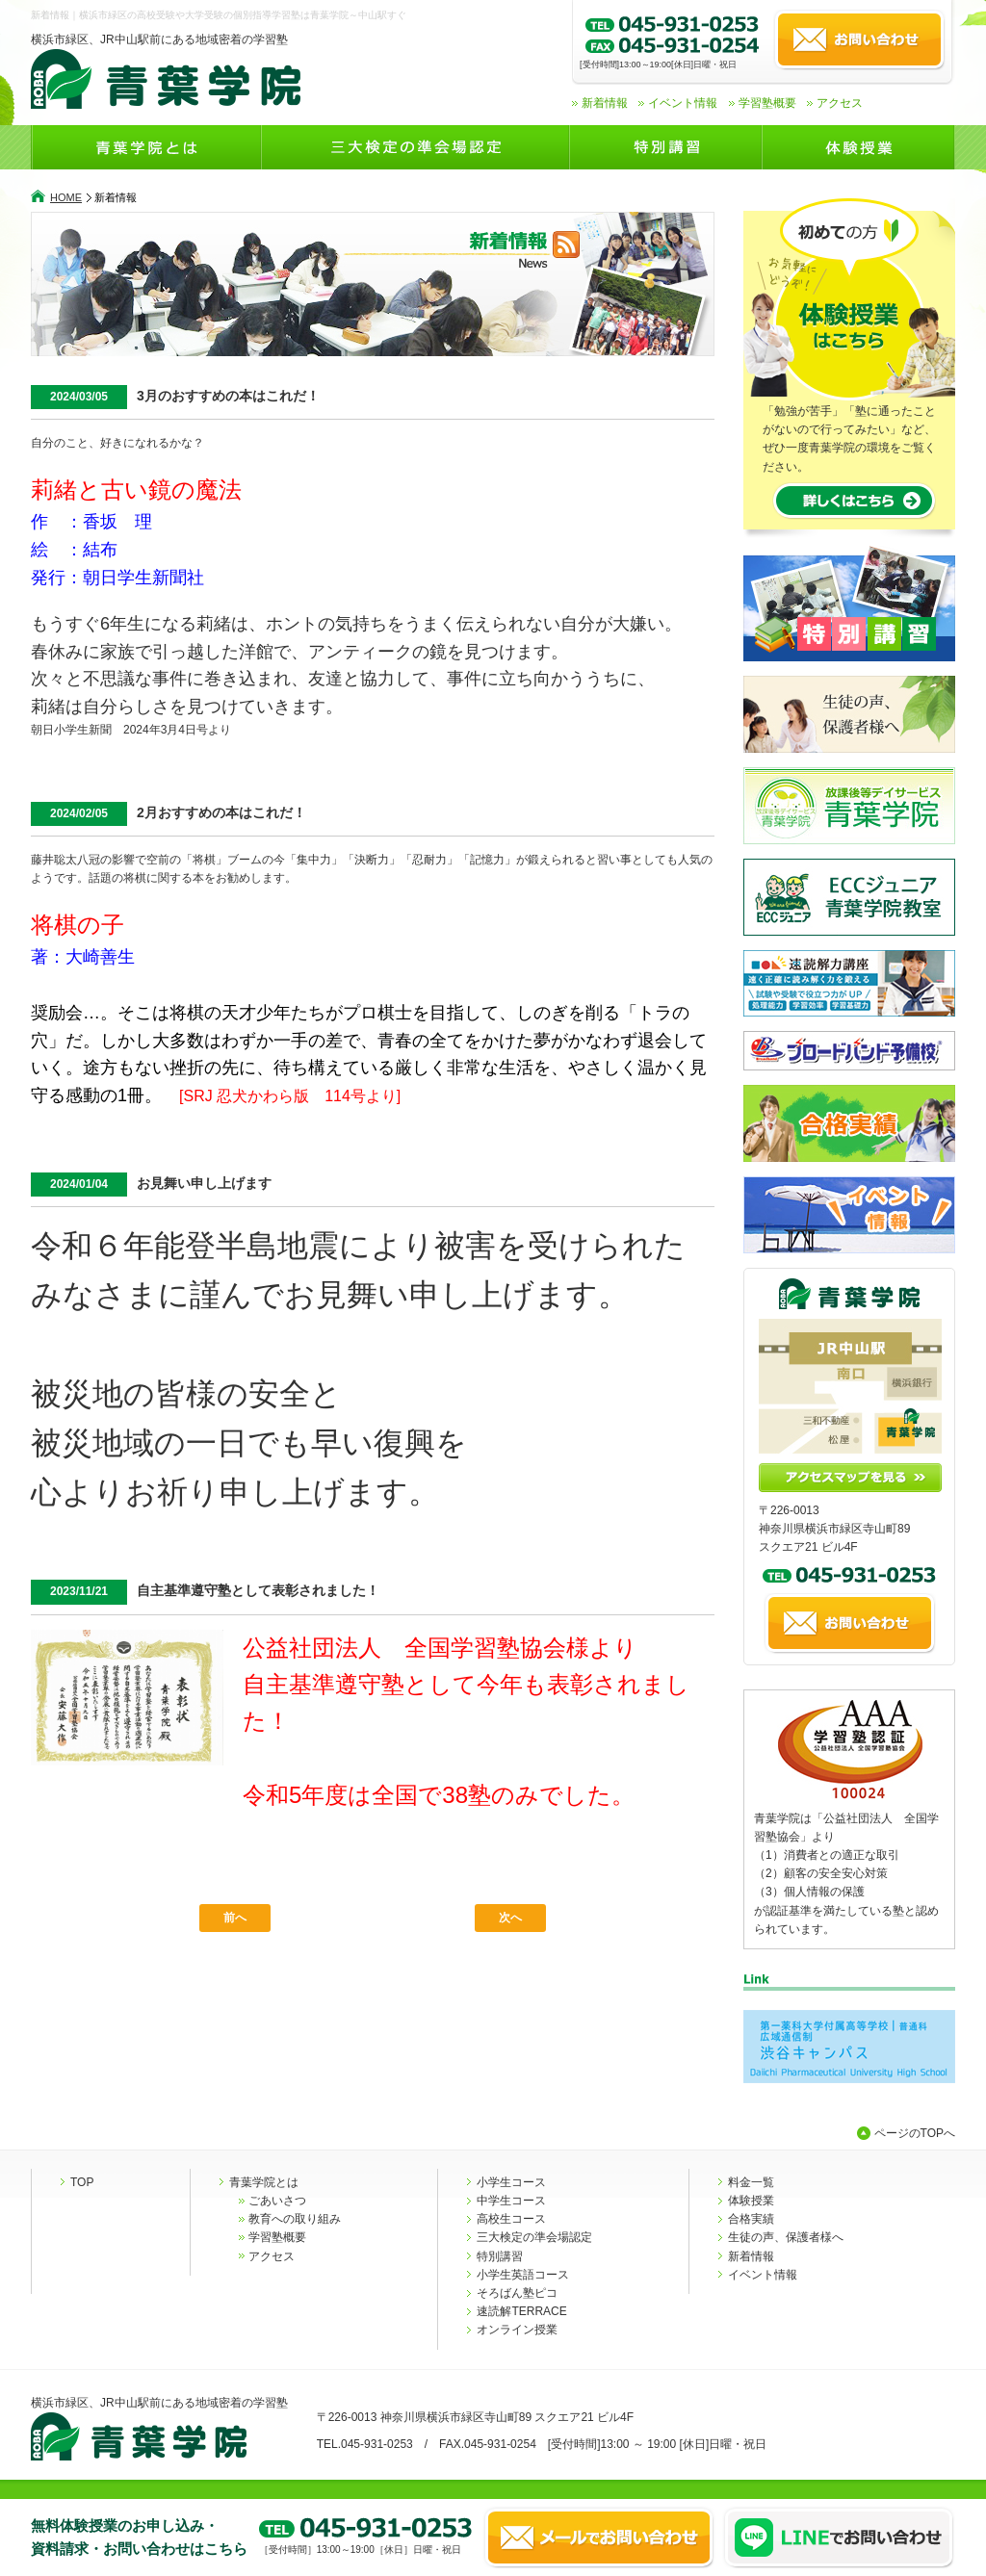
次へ (510, 1917)
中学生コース (511, 2200)
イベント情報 (682, 103)
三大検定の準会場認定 (534, 2237)
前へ (234, 1917)
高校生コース (511, 2219)
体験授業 (751, 2200)
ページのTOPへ (914, 2133)
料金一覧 (751, 2182)
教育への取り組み (294, 2219)
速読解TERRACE (521, 2311)
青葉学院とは (263, 2182)
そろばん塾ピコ (517, 2293)
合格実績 (751, 2219)
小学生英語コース (523, 2274)
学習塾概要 (767, 103)
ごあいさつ (277, 2200)
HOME (66, 197)
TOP (81, 2182)
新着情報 (605, 103)
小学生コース (511, 2182)
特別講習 (500, 2256)
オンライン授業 (517, 2329)
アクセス (840, 103)
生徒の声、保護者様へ (785, 2237)
